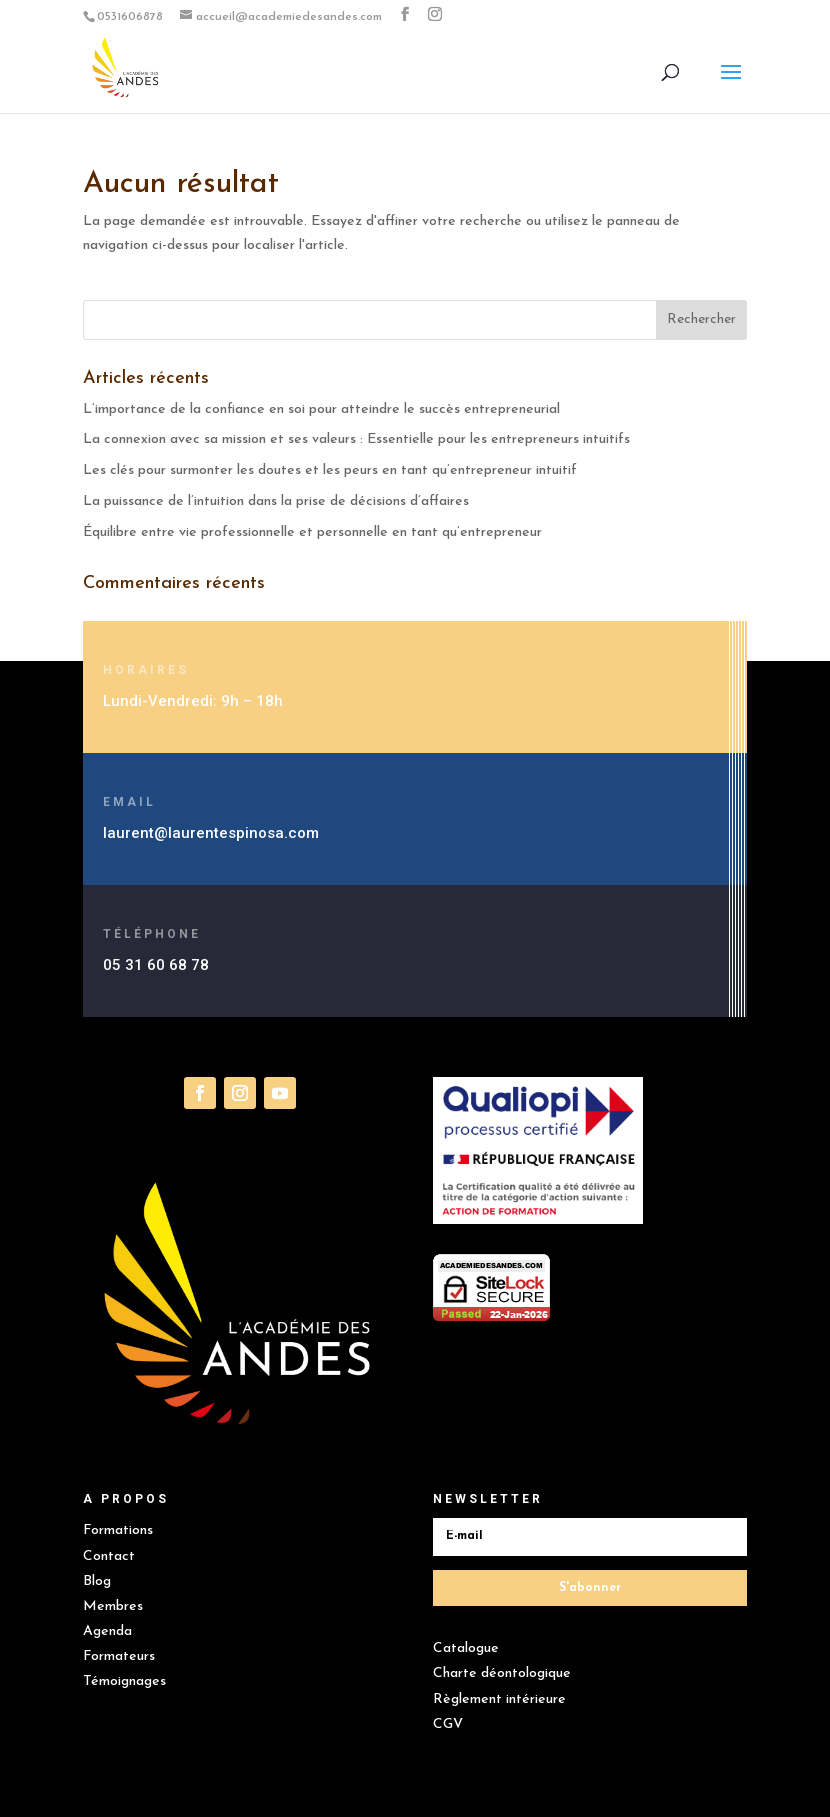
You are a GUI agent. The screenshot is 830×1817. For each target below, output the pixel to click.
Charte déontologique (502, 1673)
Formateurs (119, 1656)
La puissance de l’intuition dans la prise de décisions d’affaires (276, 501)
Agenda (107, 1631)
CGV (448, 1724)
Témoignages (124, 1681)
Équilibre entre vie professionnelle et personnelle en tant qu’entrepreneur (312, 532)
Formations (118, 1530)
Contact (109, 1556)
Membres (113, 1606)
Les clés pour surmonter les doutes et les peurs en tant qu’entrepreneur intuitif (330, 470)
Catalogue (466, 1648)
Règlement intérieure (499, 1699)
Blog (97, 1581)
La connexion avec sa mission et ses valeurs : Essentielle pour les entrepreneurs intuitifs (358, 439)
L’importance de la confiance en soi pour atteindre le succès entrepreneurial (323, 409)
